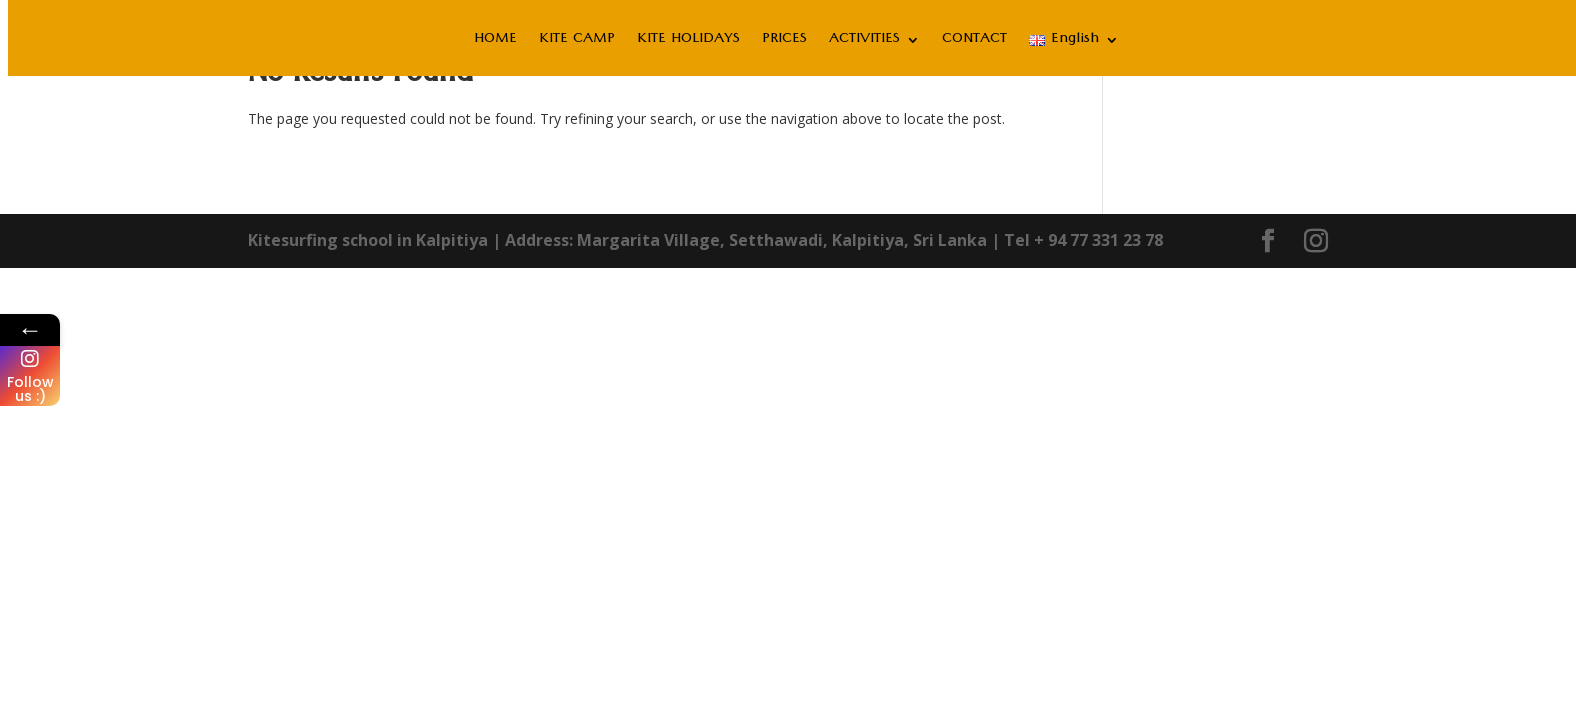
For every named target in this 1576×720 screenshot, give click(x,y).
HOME (495, 44)
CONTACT (974, 44)
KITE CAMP (577, 44)
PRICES (784, 44)
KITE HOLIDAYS (688, 44)
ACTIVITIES (864, 44)
